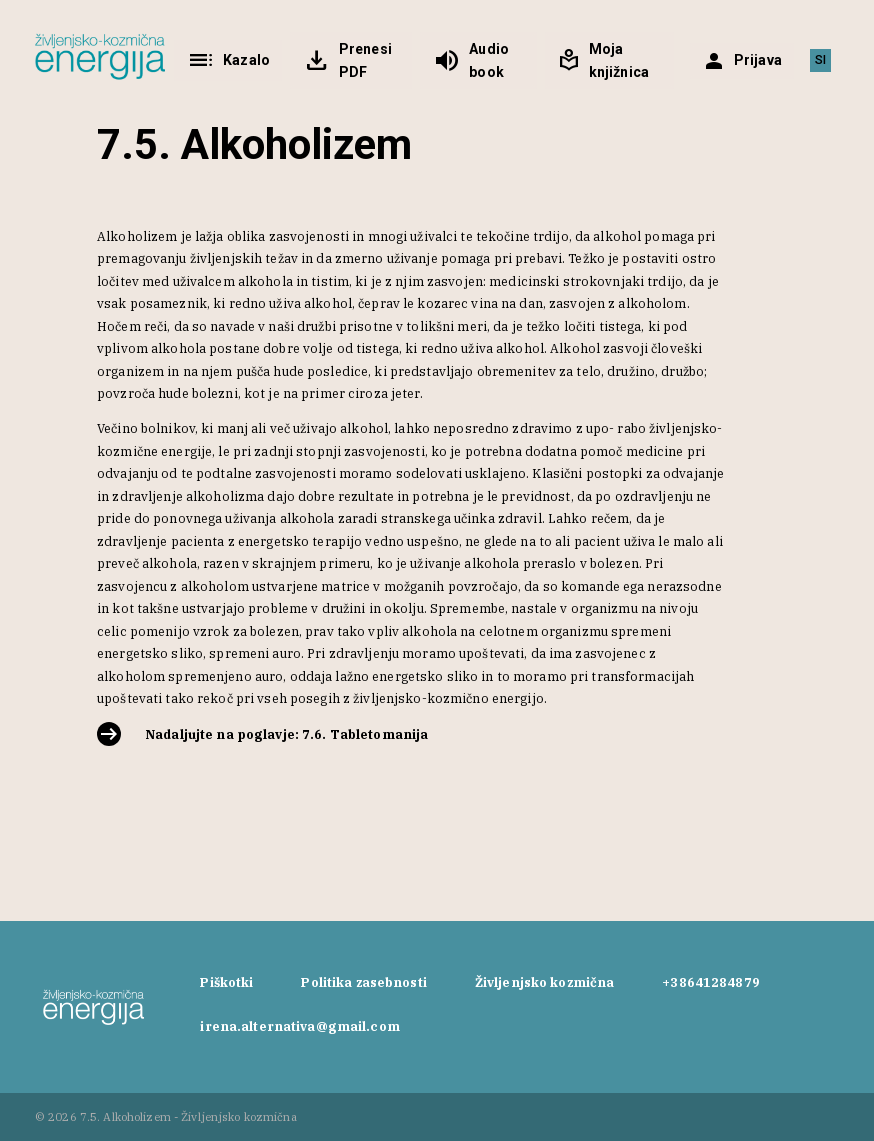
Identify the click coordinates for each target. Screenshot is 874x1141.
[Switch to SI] (820, 61)
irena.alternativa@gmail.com (299, 1026)
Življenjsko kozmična (545, 982)
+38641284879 (711, 982)
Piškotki (226, 982)
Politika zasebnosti (363, 982)
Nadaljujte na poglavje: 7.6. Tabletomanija (287, 734)
